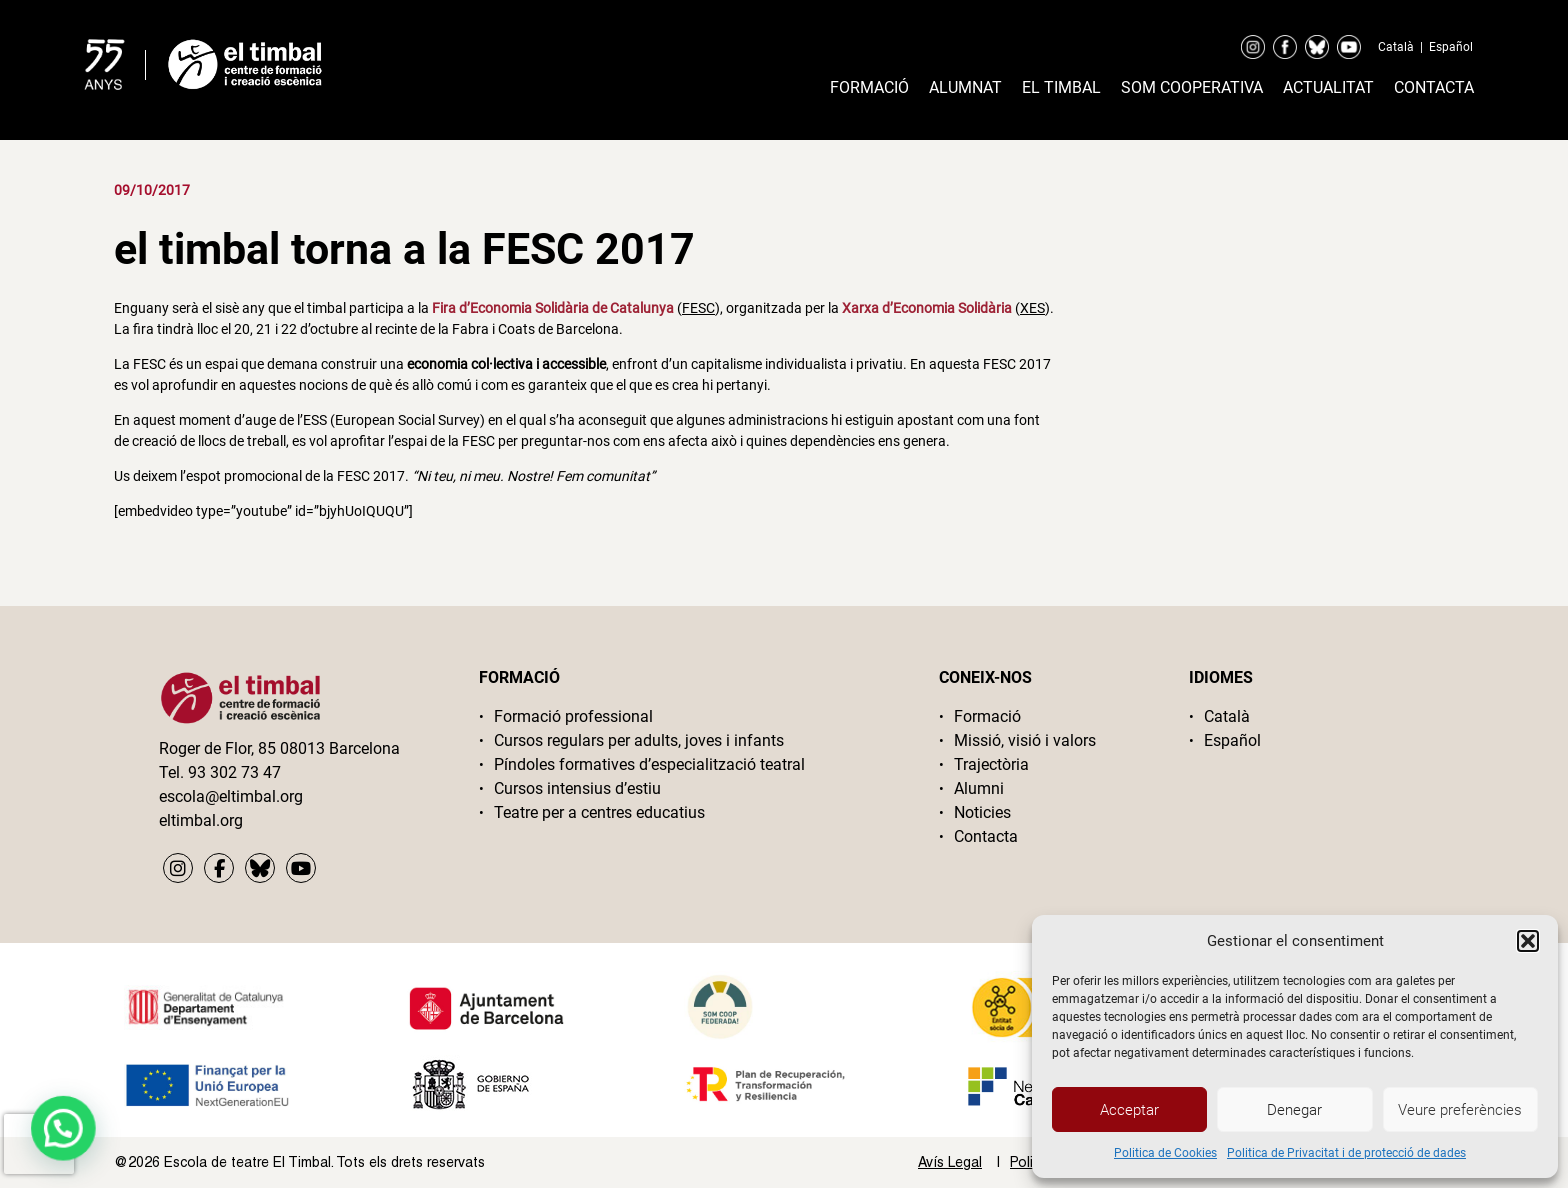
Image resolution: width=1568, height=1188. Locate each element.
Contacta (1434, 87)
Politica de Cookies (1165, 1153)
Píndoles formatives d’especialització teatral (649, 764)
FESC (698, 308)
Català (1396, 47)
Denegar (1294, 1110)
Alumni (979, 788)
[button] (1528, 941)
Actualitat (1328, 87)
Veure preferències (1460, 1110)
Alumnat (965, 87)
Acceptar (1129, 1110)
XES (1032, 308)
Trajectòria (991, 764)
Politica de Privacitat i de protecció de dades (1346, 1153)
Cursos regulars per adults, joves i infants (639, 740)
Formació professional (573, 716)
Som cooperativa (1192, 87)
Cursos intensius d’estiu (577, 788)
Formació (869, 87)
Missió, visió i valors (1025, 740)
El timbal (1061, 87)
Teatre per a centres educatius (599, 812)
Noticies (982, 812)
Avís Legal (950, 1162)
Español (1451, 47)
